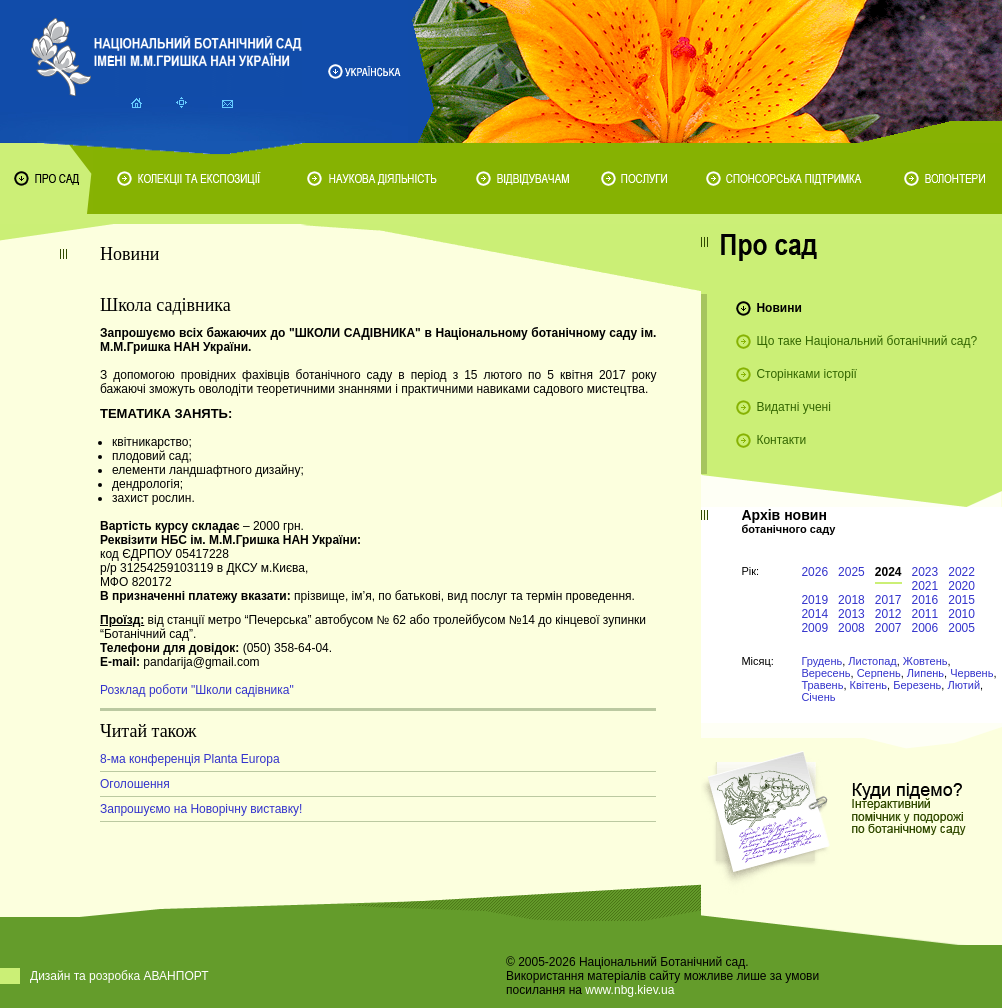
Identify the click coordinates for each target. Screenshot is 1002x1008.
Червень (971, 673)
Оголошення (135, 784)
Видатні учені (793, 407)
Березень (917, 685)
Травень (822, 685)
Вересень (825, 673)
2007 (888, 628)
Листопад (872, 661)
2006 (925, 628)
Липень (925, 673)
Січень (818, 697)
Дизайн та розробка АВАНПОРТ (119, 976)
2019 (814, 600)
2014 (814, 614)
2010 (961, 614)
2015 (961, 600)
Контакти (781, 440)
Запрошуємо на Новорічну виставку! (201, 809)
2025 (851, 572)
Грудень (821, 661)
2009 (814, 628)
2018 (851, 600)
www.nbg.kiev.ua (629, 990)
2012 (888, 614)
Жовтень (925, 661)
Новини (778, 308)
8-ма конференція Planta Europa (190, 759)
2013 (851, 614)
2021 (925, 586)
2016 (925, 600)
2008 (851, 628)
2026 (814, 572)
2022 (961, 572)
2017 (888, 600)
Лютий (963, 685)
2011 (925, 614)
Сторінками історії (806, 374)
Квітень (869, 685)
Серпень (879, 673)
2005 (961, 628)
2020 (961, 586)
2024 (888, 572)
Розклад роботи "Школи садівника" (197, 690)
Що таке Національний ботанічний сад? (866, 341)
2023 (925, 572)
